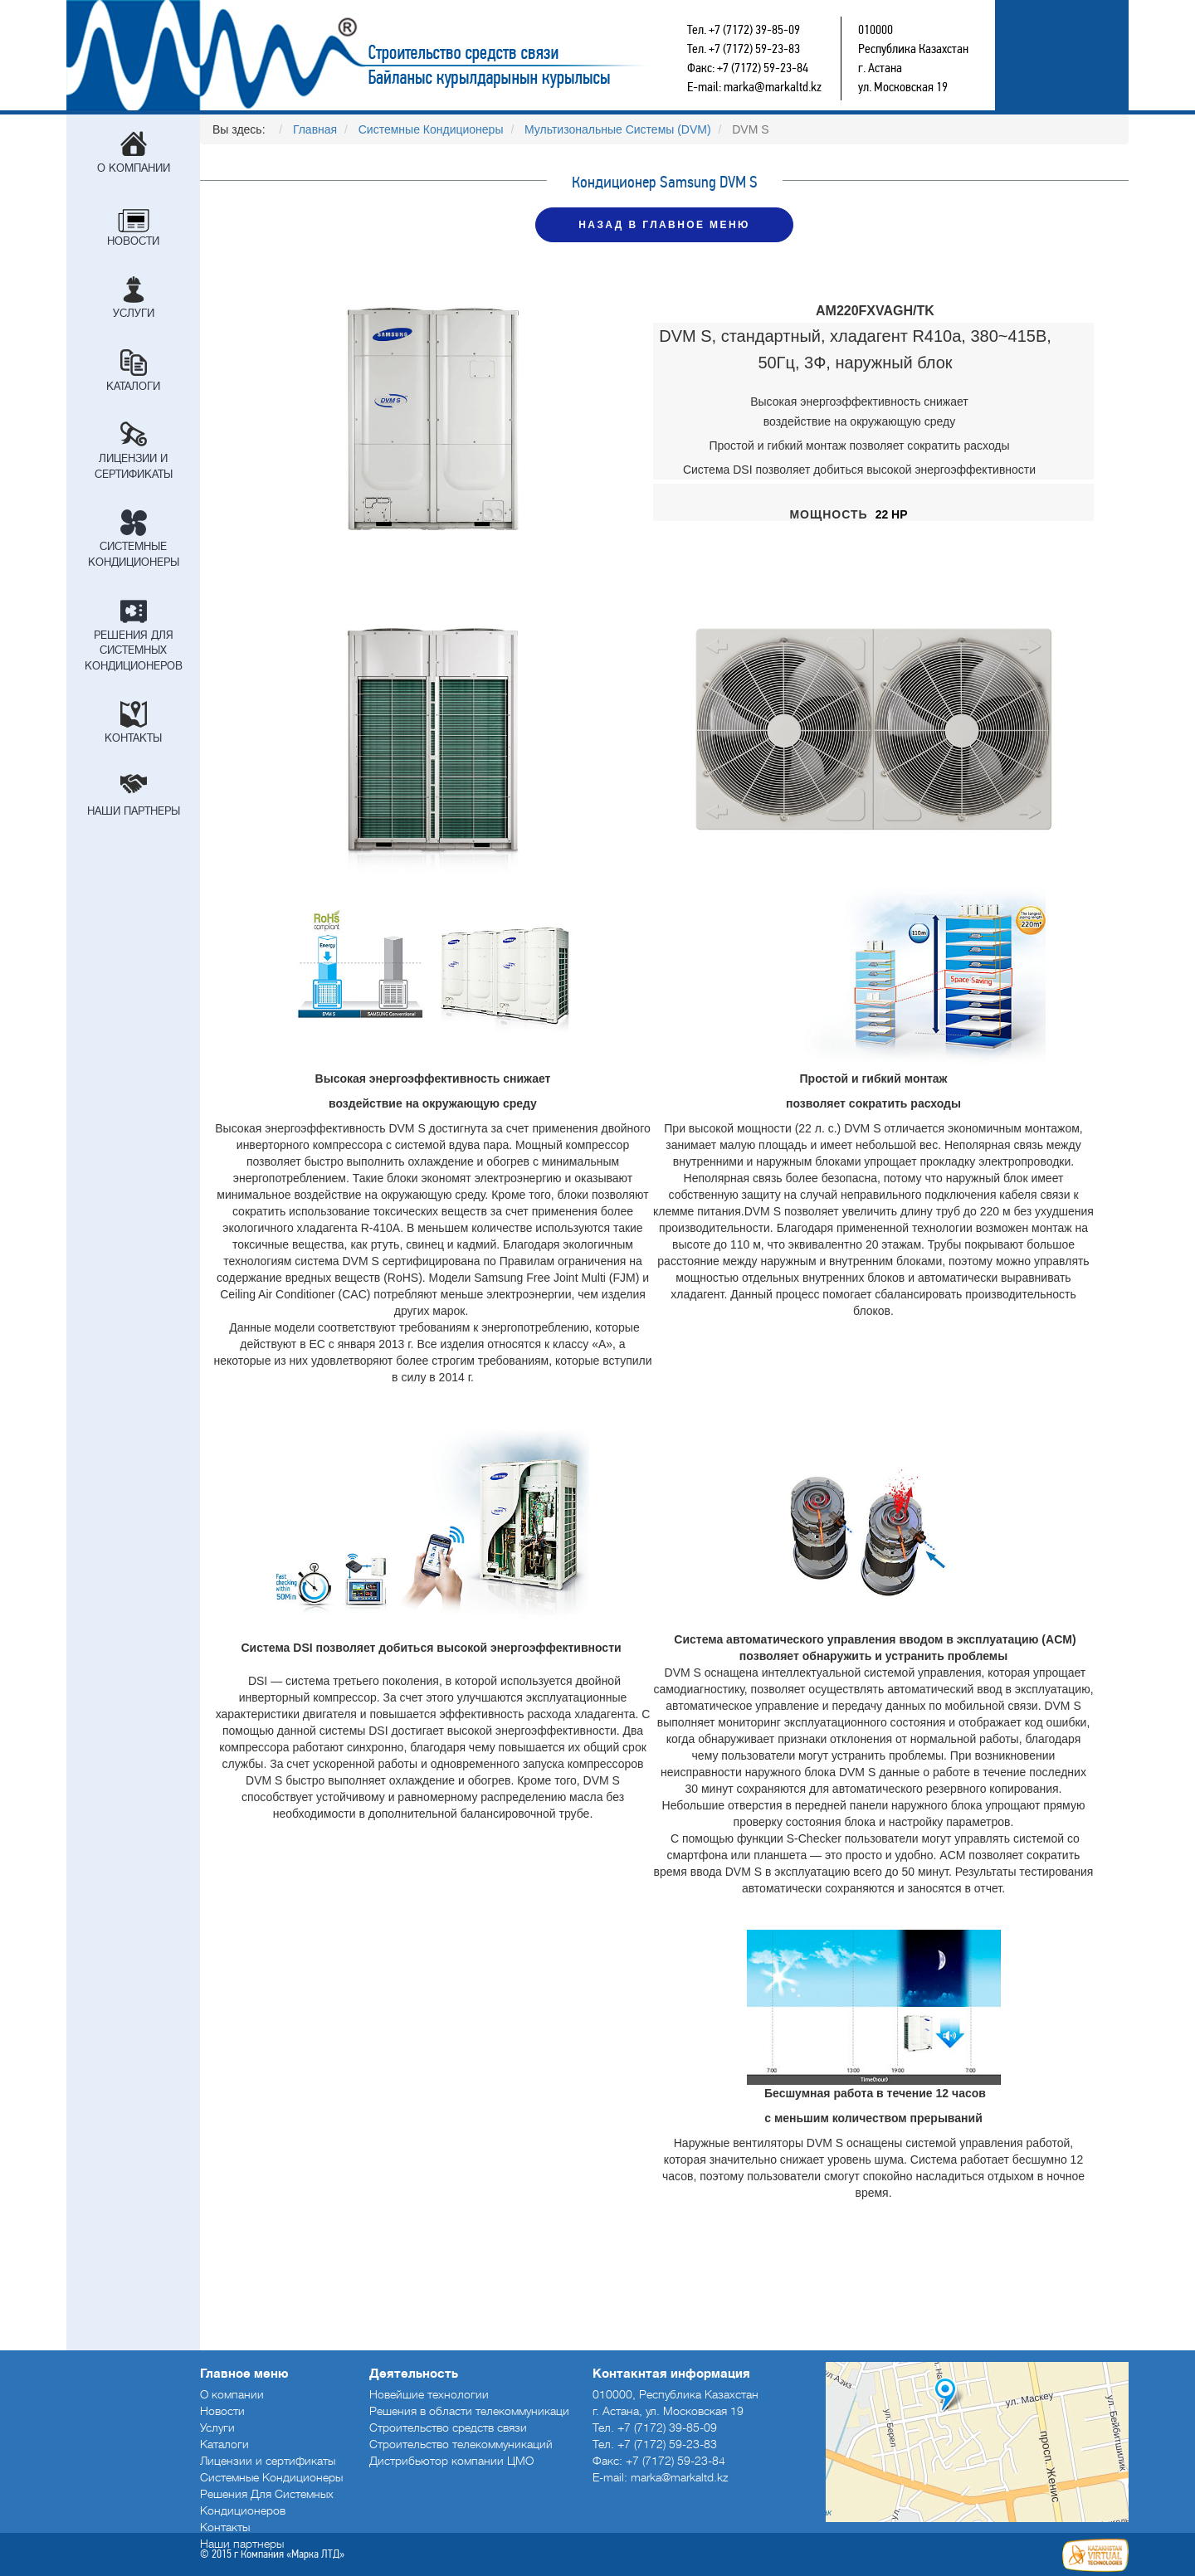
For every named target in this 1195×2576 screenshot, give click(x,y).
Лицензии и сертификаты (134, 466)
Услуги (133, 313)
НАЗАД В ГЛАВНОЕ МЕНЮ (663, 225)
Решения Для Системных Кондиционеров (134, 650)
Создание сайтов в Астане (1095, 2555)
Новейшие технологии (429, 2394)
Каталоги (133, 386)
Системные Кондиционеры (133, 554)
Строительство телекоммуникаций (461, 2444)
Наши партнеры (133, 811)
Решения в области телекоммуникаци (469, 2411)
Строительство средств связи (419, 55)
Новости (133, 241)
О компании (133, 168)
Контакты (133, 738)
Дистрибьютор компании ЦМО (451, 2460)
